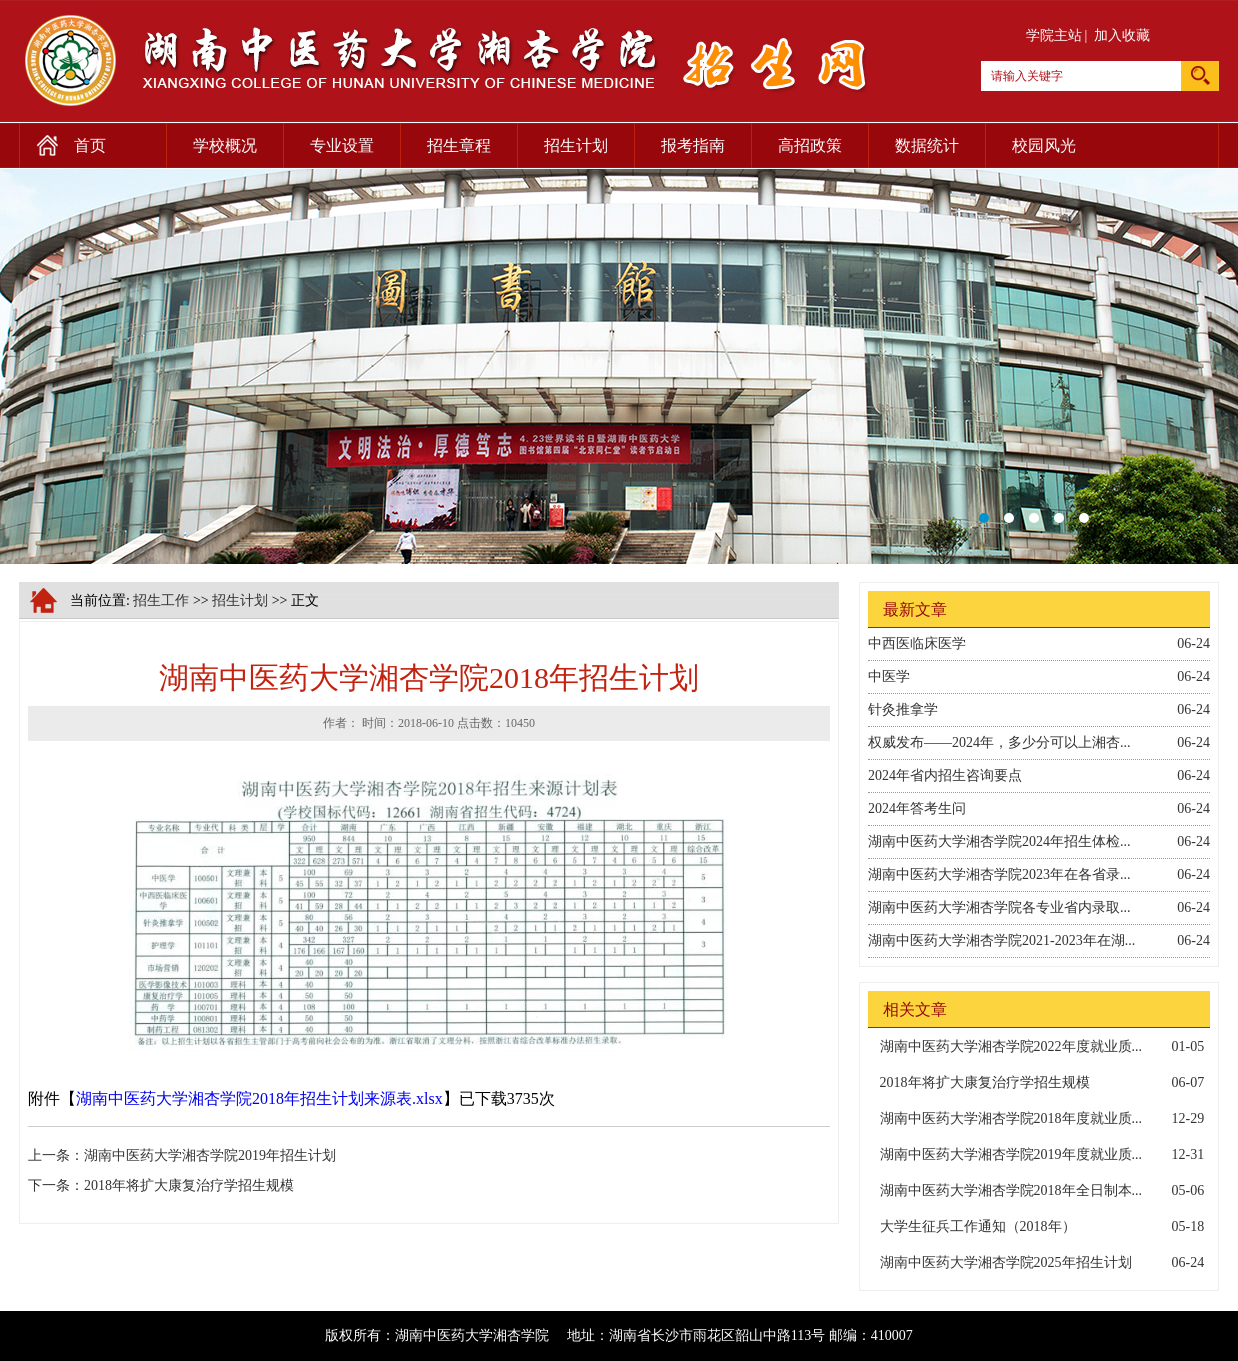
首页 (62, 141)
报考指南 (693, 145)
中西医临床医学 (917, 643)
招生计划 (576, 145)
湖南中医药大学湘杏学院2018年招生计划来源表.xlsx (259, 1098)
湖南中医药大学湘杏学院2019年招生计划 (210, 1155)
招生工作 (161, 600)
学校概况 (225, 145)
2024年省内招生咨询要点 (945, 775)
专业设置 (342, 145)
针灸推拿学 (903, 709)
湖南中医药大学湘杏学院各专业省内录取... (999, 907)
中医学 (889, 676)
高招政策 (810, 145)
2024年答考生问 (917, 808)
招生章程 (459, 145)
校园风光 (1044, 145)
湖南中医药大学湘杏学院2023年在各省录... (999, 874)
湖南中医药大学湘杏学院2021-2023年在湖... (1001, 940)
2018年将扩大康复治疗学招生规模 (189, 1185)
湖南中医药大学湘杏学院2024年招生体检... (999, 841)
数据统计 (927, 145)
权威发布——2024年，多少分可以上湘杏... (999, 742)
